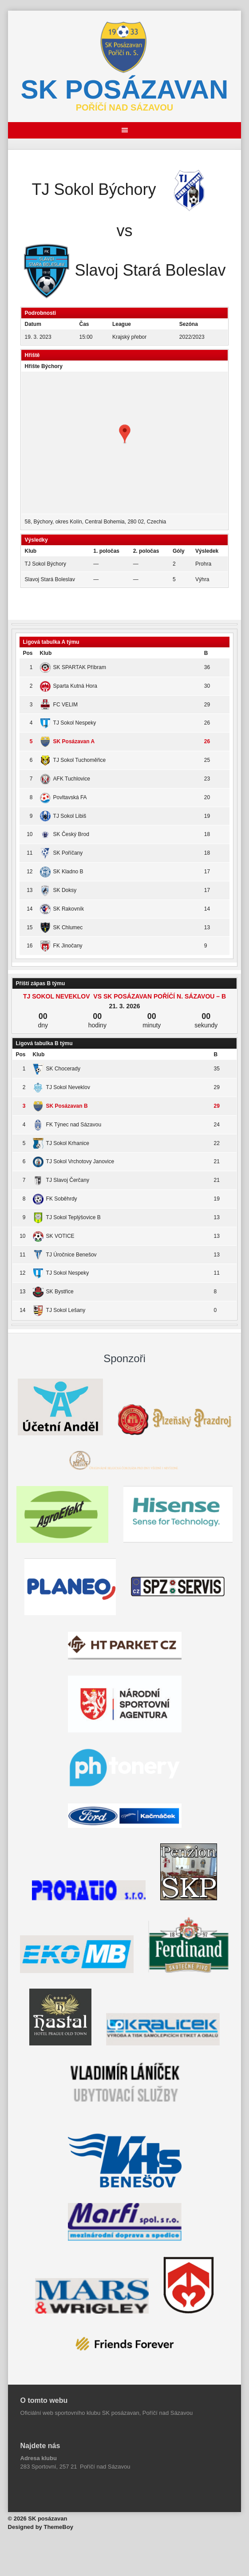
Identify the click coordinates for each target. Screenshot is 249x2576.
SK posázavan (125, 89)
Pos (28, 653)
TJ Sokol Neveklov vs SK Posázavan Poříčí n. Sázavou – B (124, 996)
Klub (46, 653)
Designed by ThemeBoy (40, 2527)
